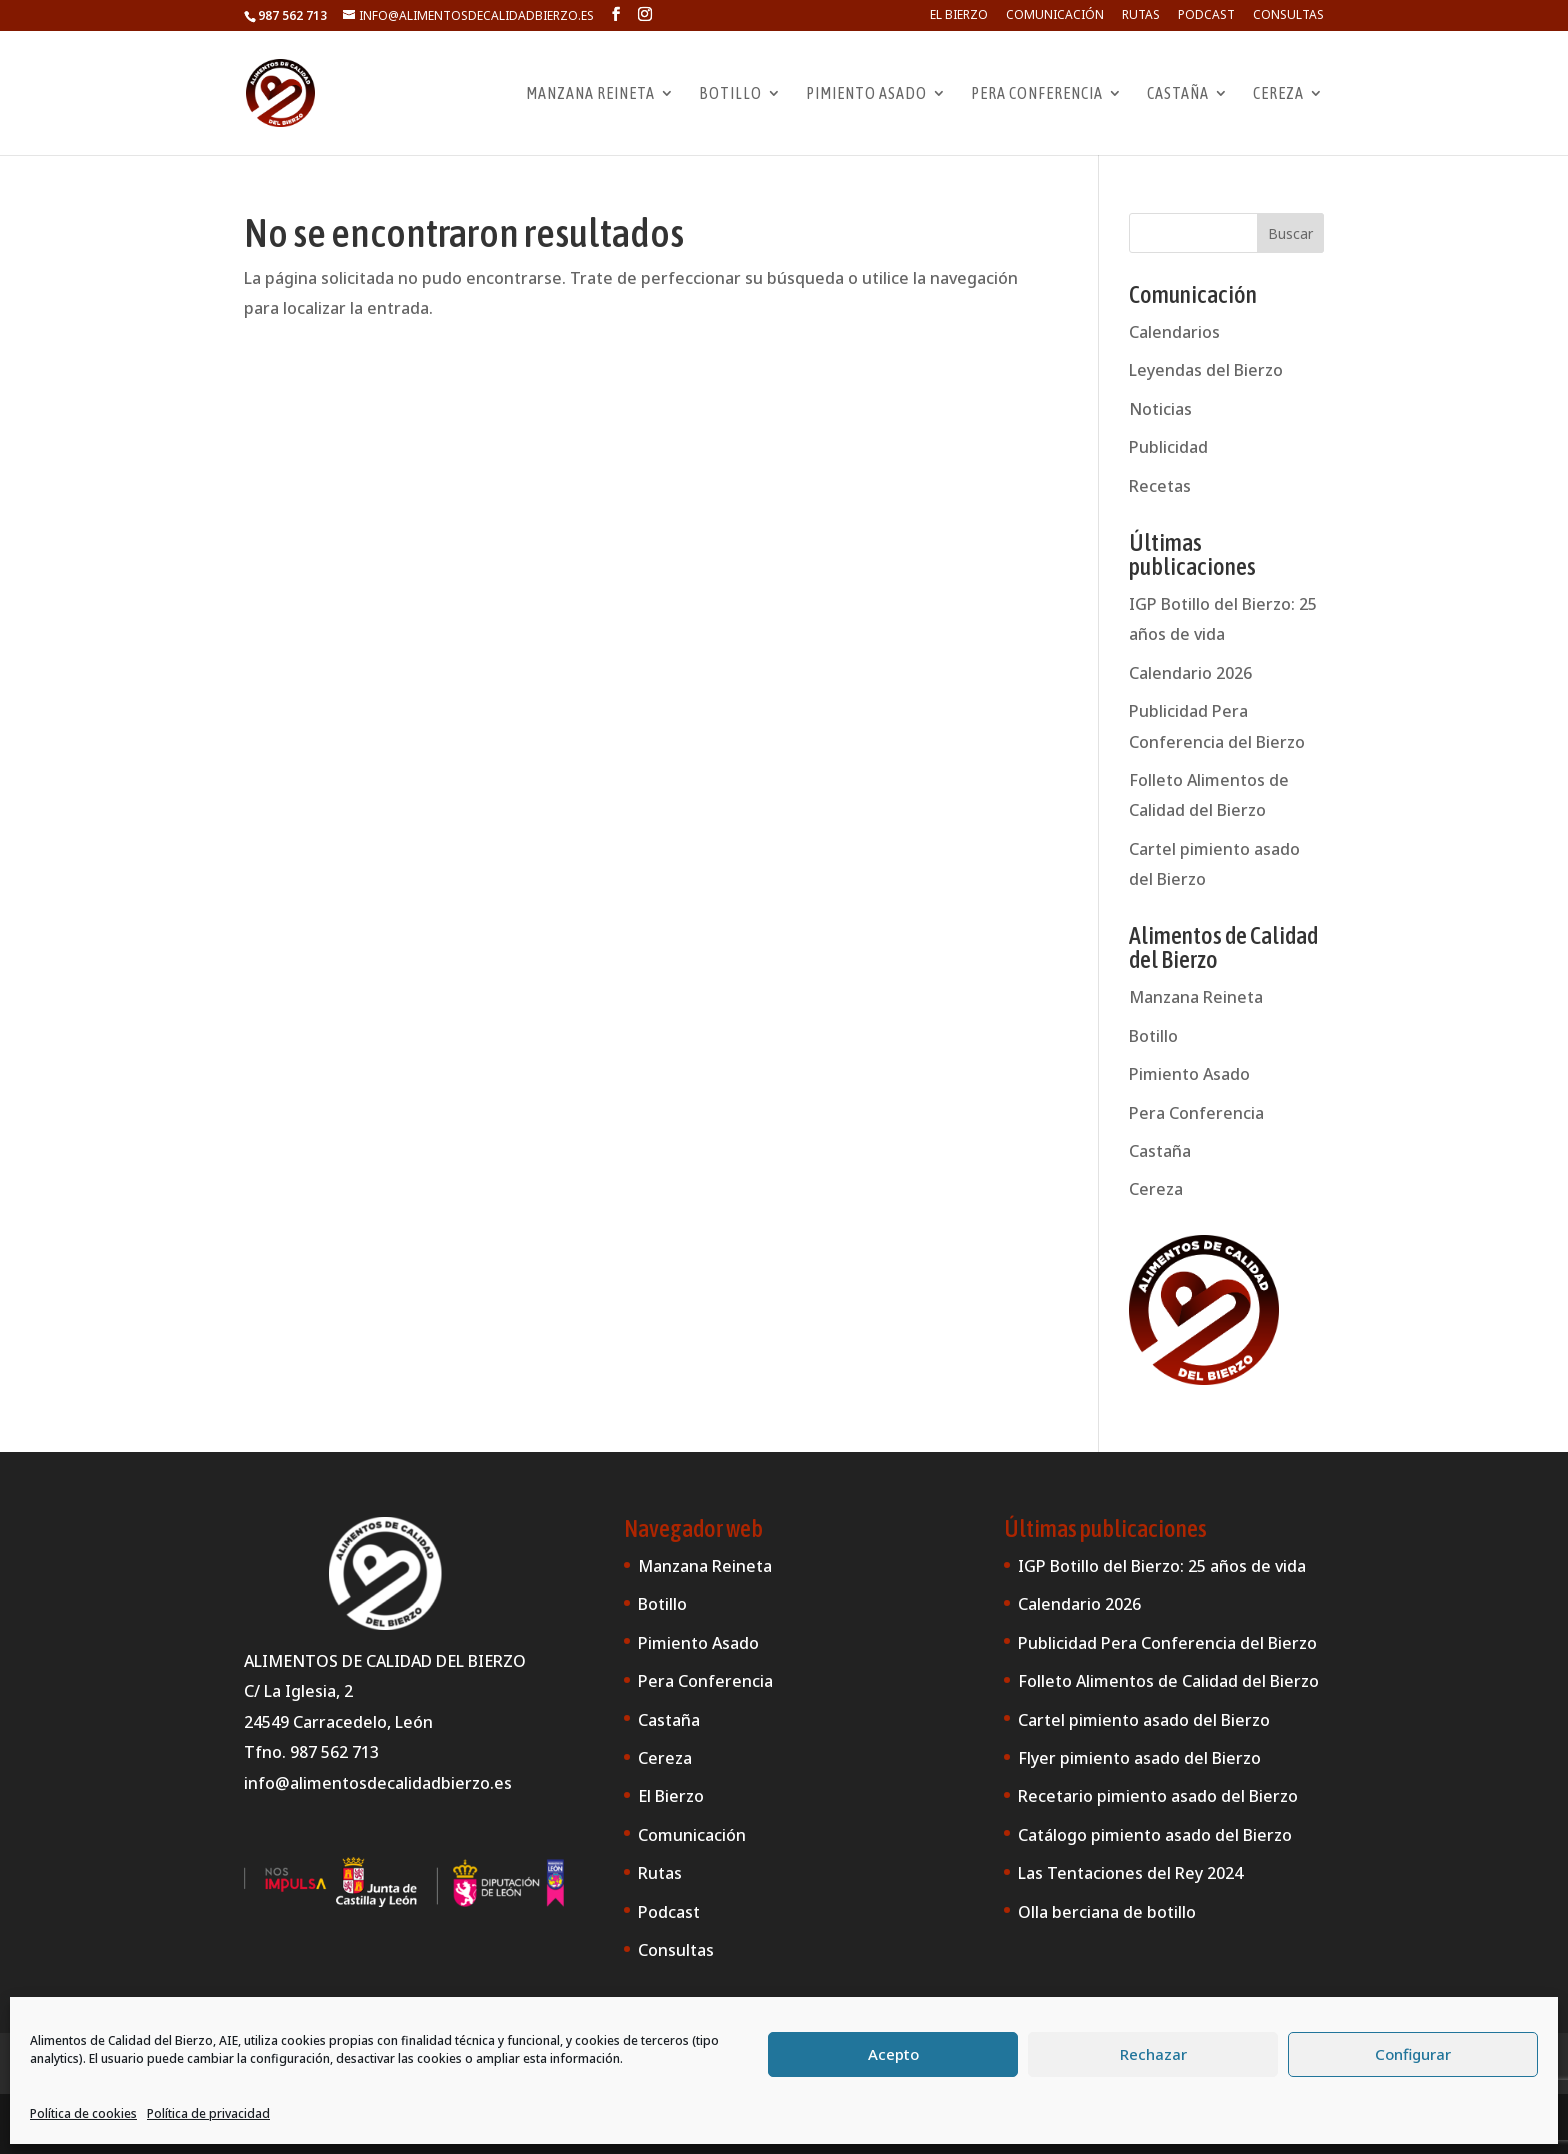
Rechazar (1153, 2054)
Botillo (730, 94)
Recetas (1160, 486)
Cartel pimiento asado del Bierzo (1144, 1720)
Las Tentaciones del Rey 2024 (1130, 1873)
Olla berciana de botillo (1107, 1912)
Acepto (893, 2054)
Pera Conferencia (1037, 94)
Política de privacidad (208, 2113)
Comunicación (1055, 16)
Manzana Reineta (590, 94)
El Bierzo (959, 16)
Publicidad (1168, 447)
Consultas (1288, 16)
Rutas (1141, 16)
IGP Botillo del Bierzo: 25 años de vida (1162, 1566)
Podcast (1206, 16)
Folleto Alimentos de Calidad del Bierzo (1168, 1681)
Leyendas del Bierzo (1206, 370)
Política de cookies (83, 2113)
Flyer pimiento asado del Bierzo (1139, 1758)
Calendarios (1174, 332)
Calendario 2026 (1190, 673)
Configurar (1413, 2054)
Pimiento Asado (866, 94)
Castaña (1178, 94)
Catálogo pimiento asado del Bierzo (1155, 1835)
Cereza (1278, 94)
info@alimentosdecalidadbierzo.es (378, 1783)
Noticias (1160, 409)
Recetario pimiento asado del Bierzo (1158, 1796)
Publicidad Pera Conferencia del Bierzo (1167, 1643)
